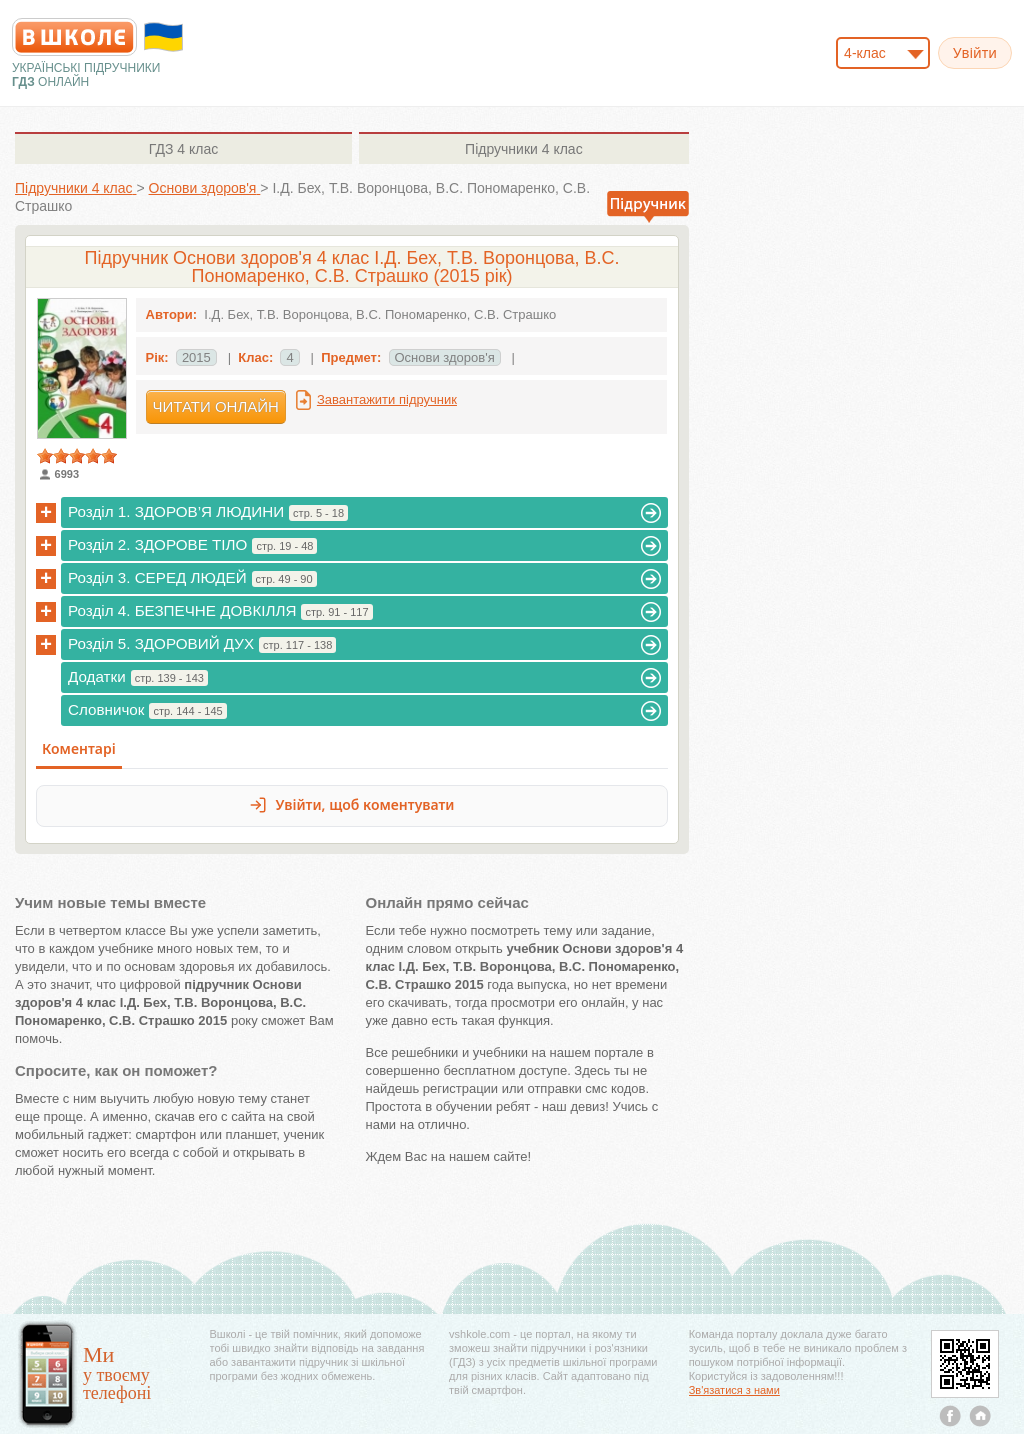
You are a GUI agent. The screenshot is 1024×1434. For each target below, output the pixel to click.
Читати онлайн (216, 406)
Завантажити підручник (387, 399)
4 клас (183, 149)
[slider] (77, 456)
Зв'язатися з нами (734, 1390)
